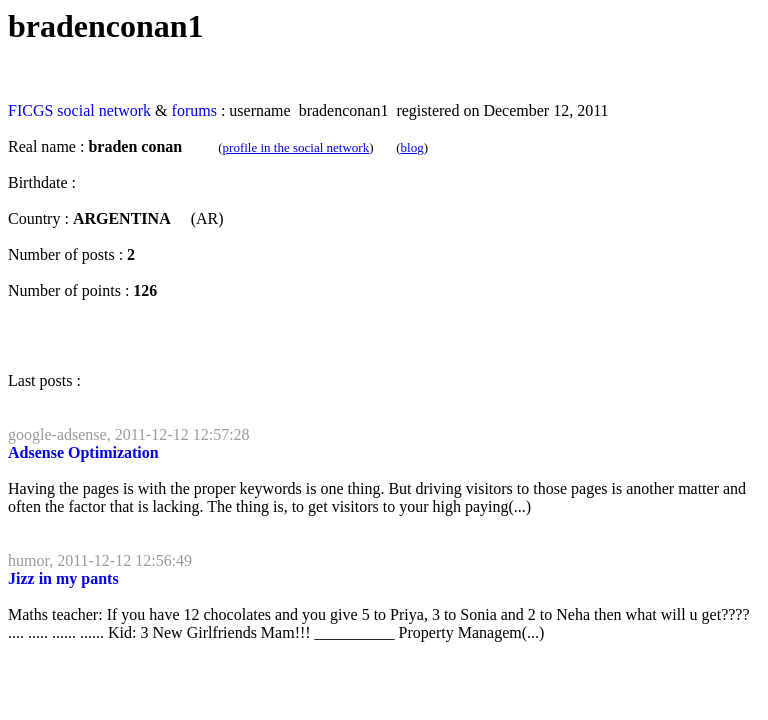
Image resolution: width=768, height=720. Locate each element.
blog (412, 147)
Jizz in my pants (63, 578)
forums (194, 110)
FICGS (30, 110)
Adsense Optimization (83, 452)
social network (104, 110)
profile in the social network (296, 147)
